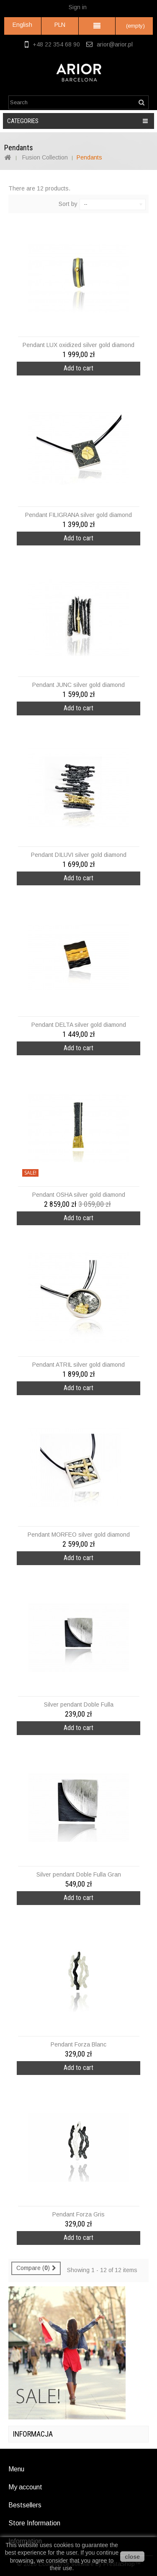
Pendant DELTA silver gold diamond (78, 1024)
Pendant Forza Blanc (78, 2044)
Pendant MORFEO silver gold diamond (79, 1534)
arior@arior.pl (115, 44)
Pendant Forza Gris (78, 2214)
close (132, 2556)
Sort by (68, 204)
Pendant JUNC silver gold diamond (78, 684)
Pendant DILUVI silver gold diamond (78, 854)
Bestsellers (24, 2505)
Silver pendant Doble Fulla (78, 1704)
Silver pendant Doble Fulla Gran (78, 1874)
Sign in (78, 7)
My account (25, 2487)
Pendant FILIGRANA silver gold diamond (78, 515)
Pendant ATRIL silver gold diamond (78, 1364)
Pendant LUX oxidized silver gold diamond (78, 345)
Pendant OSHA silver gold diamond (78, 1194)
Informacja (33, 2433)
